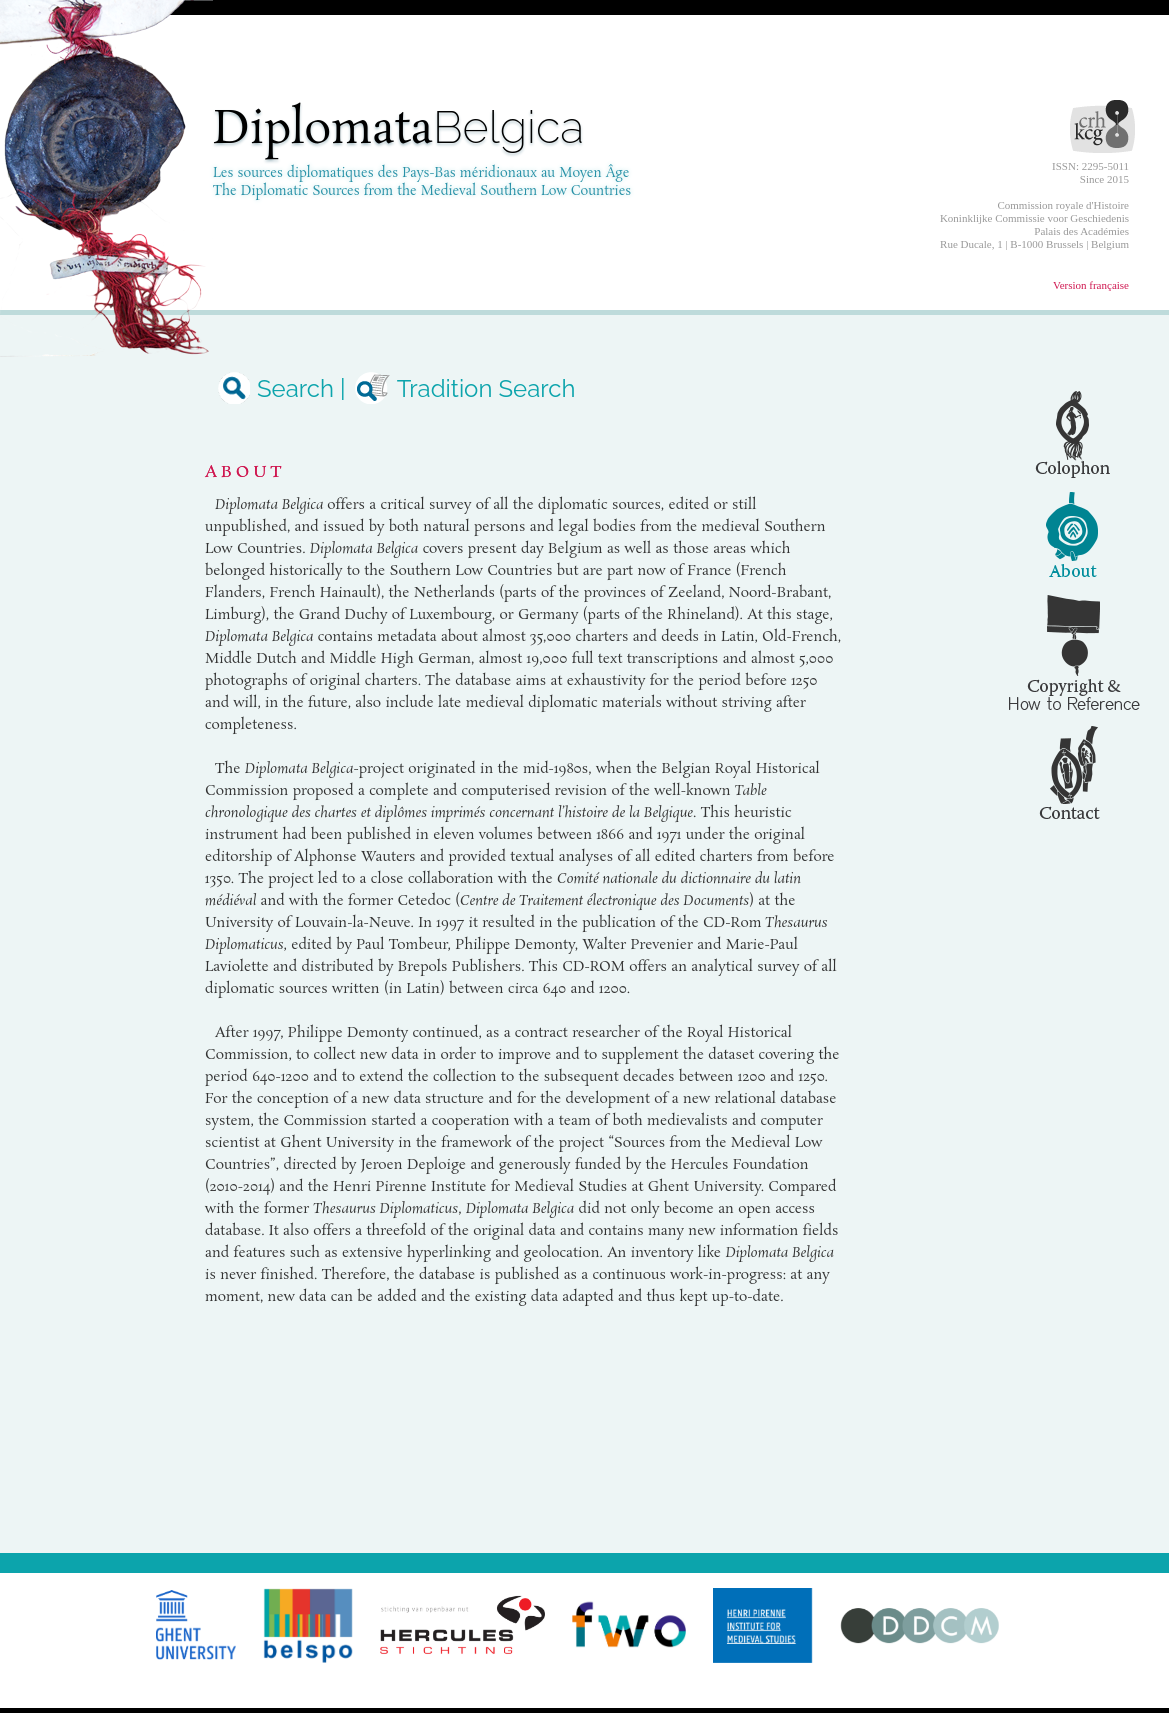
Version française (1091, 285)
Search (277, 388)
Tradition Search (464, 388)
